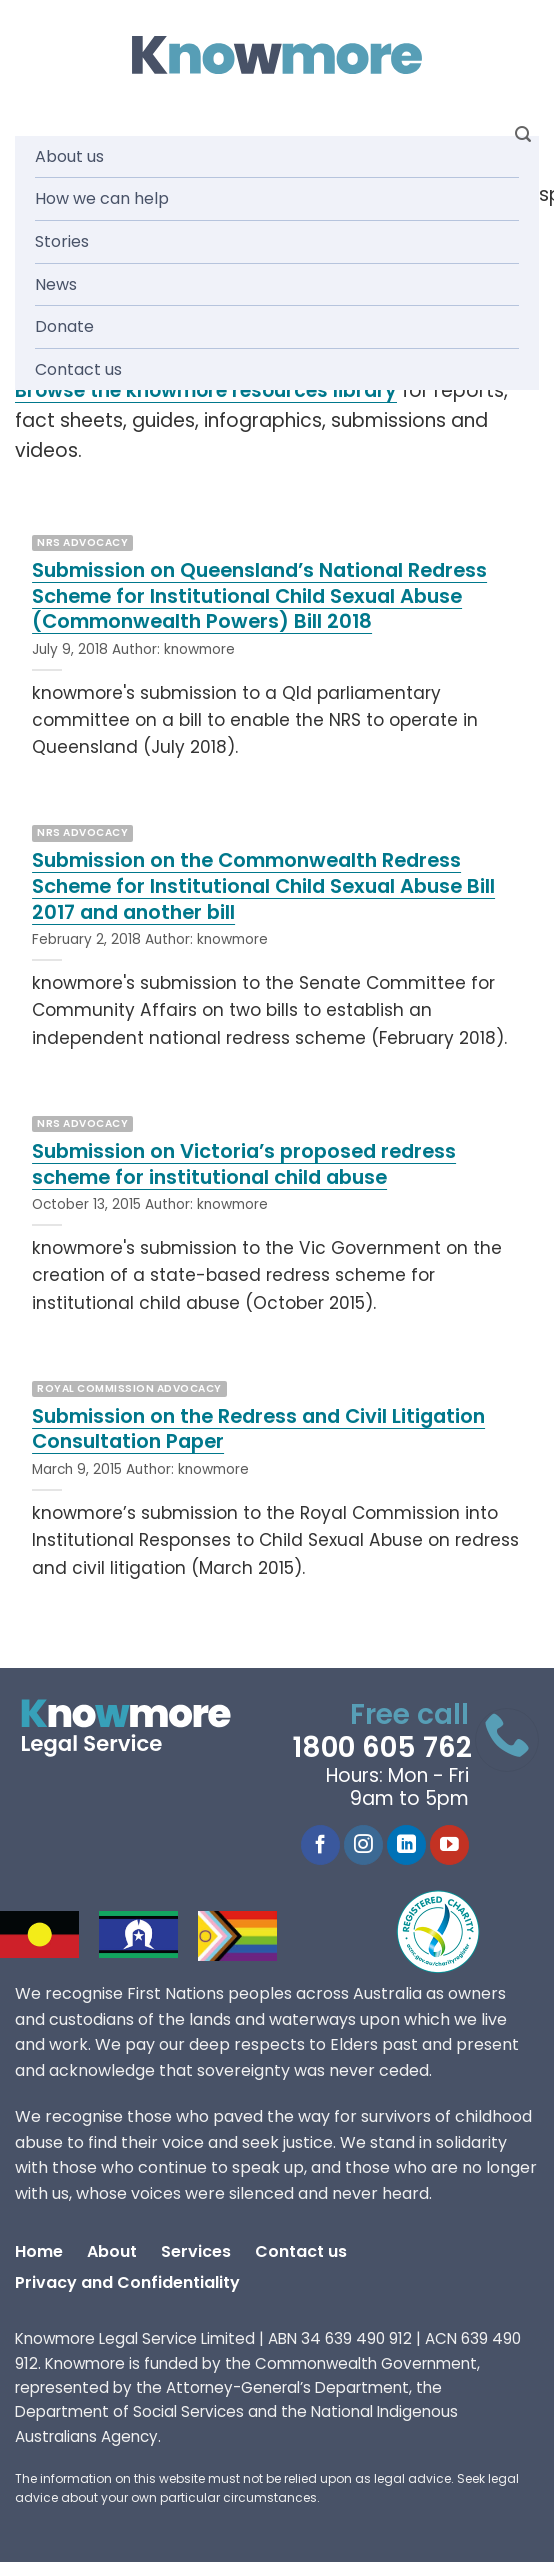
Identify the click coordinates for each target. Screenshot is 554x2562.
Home (39, 2251)
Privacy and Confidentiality (127, 2282)
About (112, 2251)
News (56, 284)
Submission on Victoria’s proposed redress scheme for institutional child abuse (244, 1164)
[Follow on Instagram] (363, 1845)
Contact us (78, 369)
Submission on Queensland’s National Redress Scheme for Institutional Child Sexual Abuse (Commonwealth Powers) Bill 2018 (259, 596)
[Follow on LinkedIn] (406, 1845)
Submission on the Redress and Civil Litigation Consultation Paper (258, 1429)
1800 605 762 (382, 1747)
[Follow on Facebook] (320, 1845)
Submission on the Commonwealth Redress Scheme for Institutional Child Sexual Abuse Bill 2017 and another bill (263, 886)
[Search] (523, 134)
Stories (62, 241)
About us (69, 156)
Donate (64, 326)
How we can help (102, 198)
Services (196, 2251)
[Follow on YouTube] (449, 1845)
